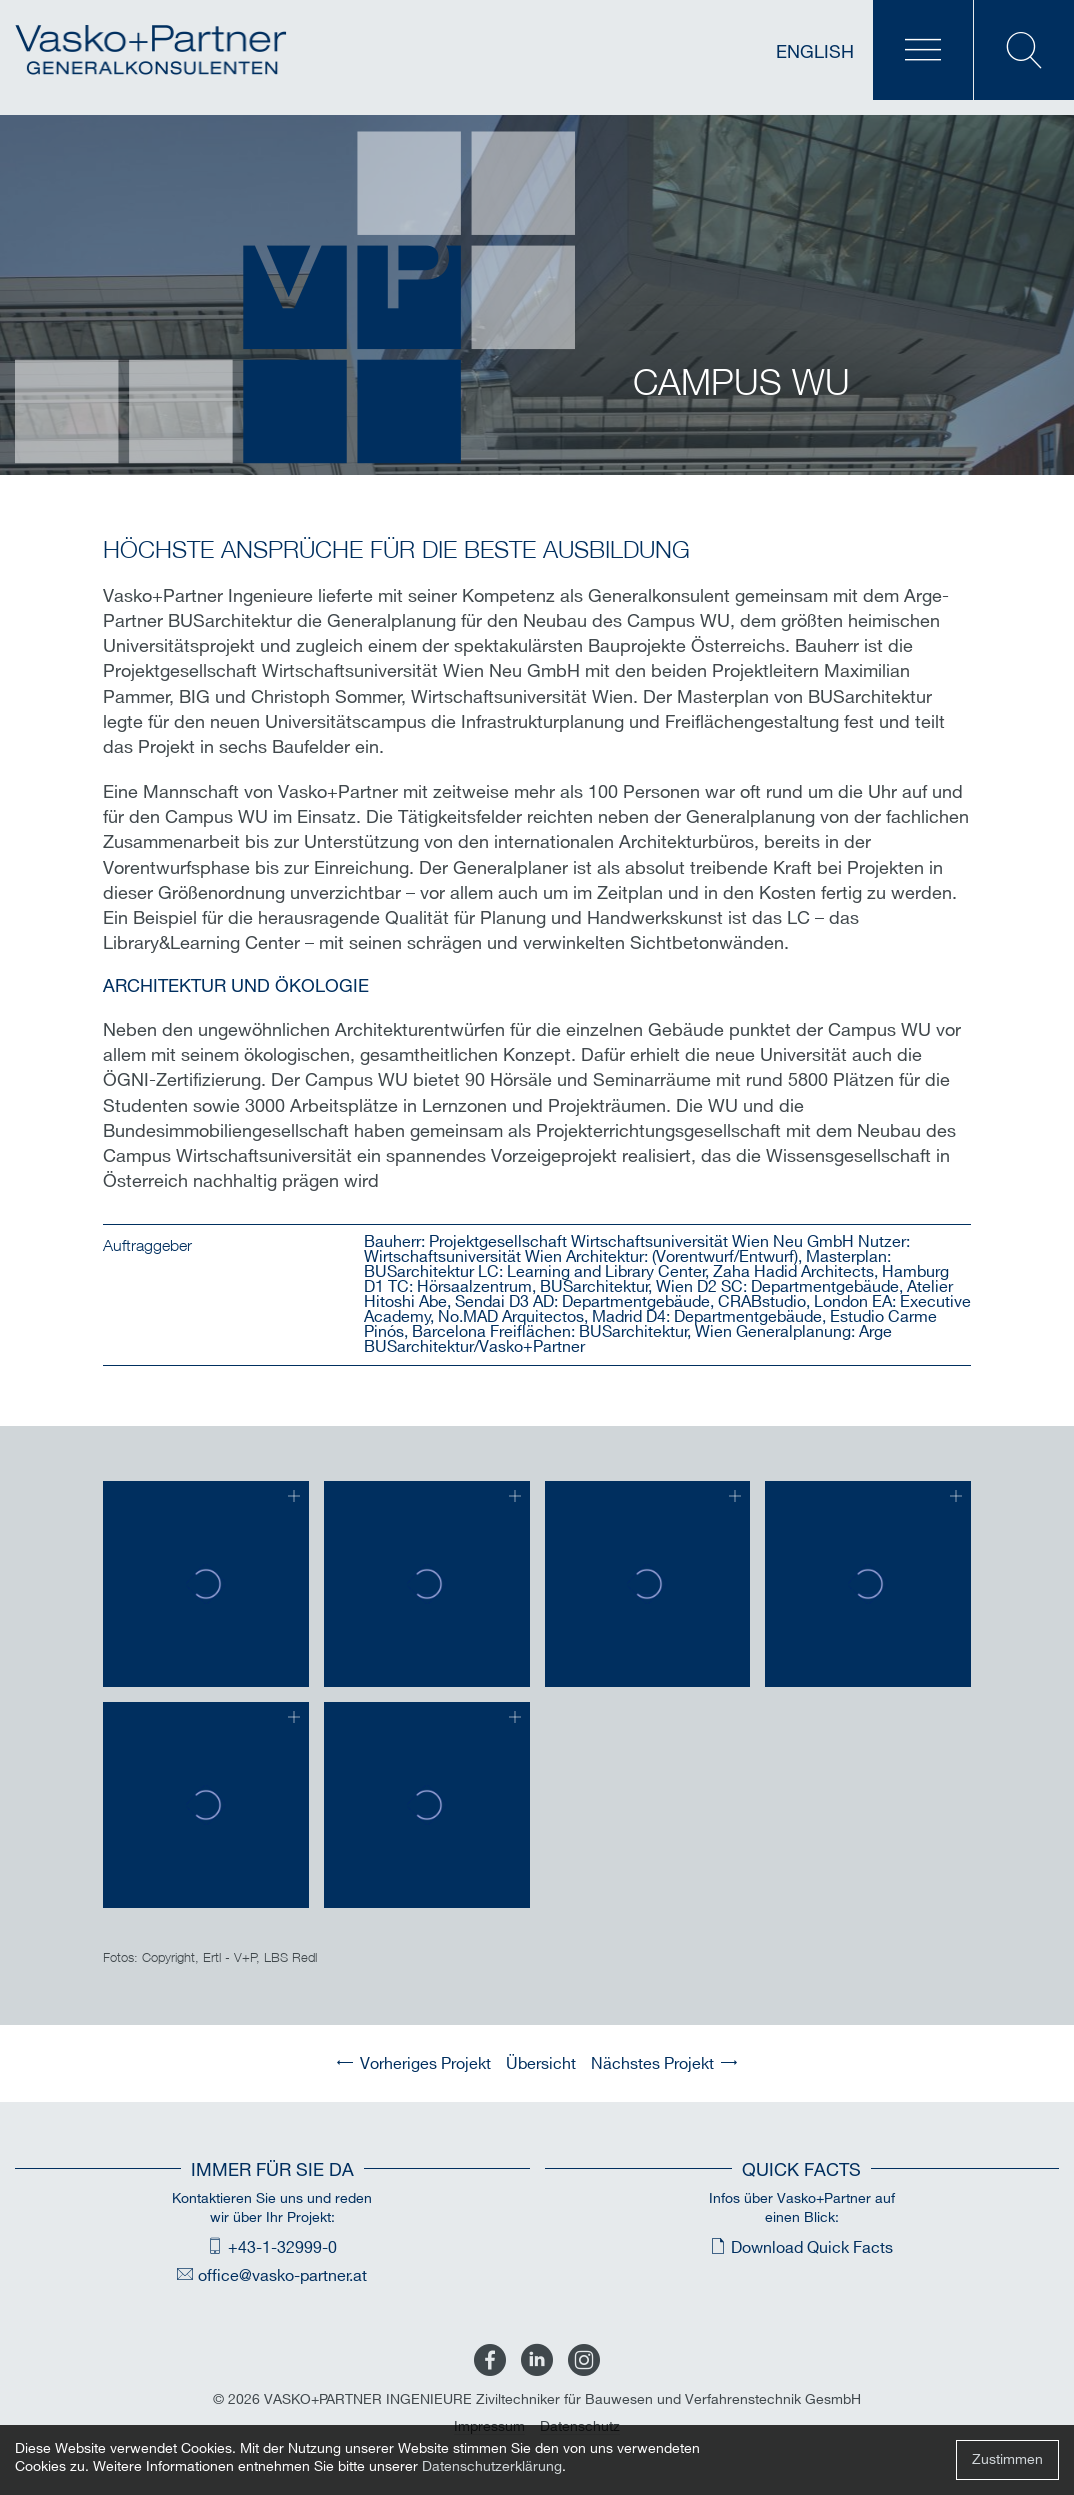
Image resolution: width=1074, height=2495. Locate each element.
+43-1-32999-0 (282, 2248)
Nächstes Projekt (652, 2064)
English (815, 52)
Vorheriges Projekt (425, 2064)
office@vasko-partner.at (282, 2276)
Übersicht (541, 2064)
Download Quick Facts (812, 2248)
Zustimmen (1007, 2459)
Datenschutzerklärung (492, 2466)
